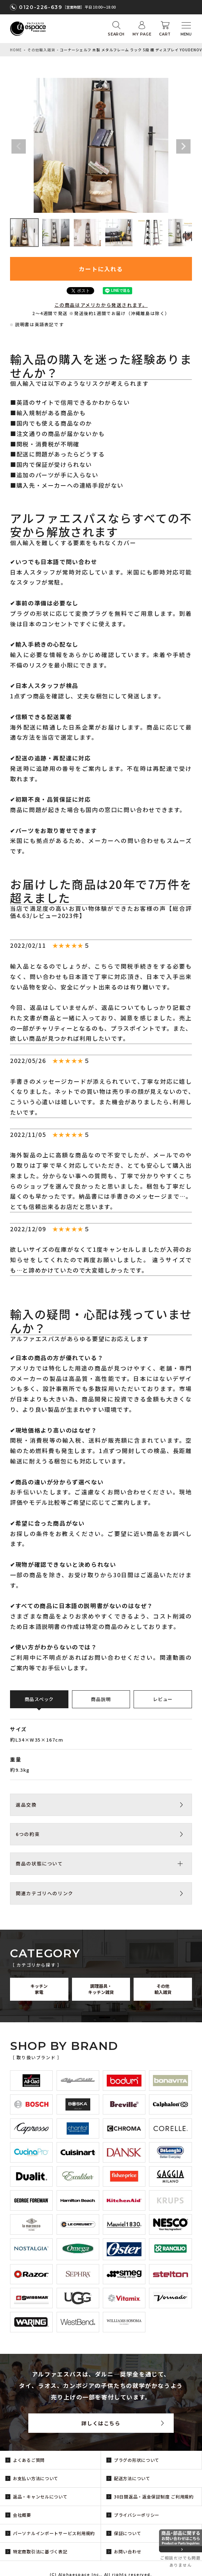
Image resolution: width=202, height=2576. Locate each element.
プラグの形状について (136, 2460)
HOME (16, 49)
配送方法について (132, 2478)
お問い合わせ (127, 2551)
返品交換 (26, 1804)
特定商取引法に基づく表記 (40, 2551)
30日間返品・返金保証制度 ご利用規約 (154, 2496)
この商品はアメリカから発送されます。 (101, 304)
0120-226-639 (40, 7)
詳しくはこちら (100, 2423)
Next (183, 146)
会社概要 (22, 2515)
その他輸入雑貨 (41, 49)
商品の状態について (39, 1863)
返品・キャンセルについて (40, 2496)
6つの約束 (28, 1834)
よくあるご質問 (29, 2460)
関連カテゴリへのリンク (44, 1893)
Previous (18, 146)
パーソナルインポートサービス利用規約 (54, 2533)
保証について (127, 2533)
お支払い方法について (35, 2478)
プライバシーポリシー (136, 2515)
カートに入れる (101, 268)
